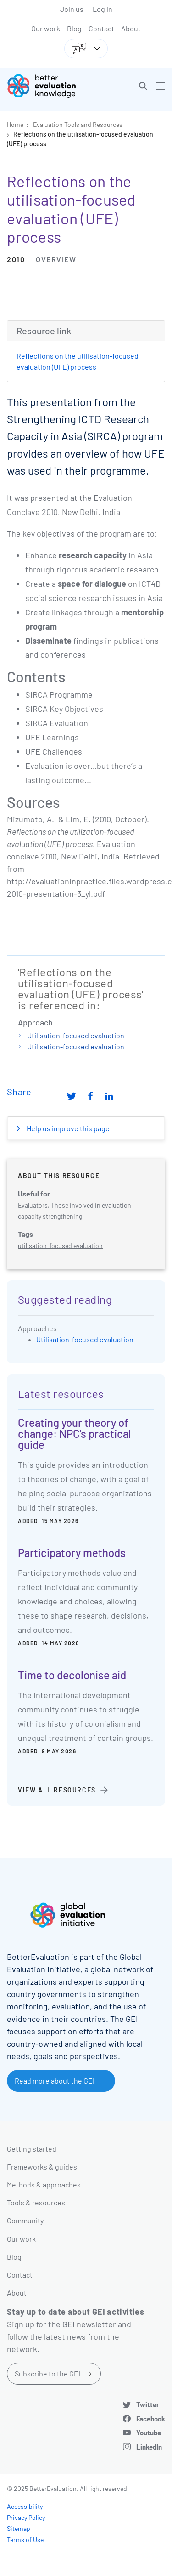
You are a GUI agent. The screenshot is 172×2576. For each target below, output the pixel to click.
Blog (74, 28)
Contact (101, 28)
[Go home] (50, 86)
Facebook (150, 2419)
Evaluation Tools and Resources (77, 124)
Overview (56, 259)
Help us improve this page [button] (67, 1128)
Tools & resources (36, 2202)
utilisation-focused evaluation (60, 1245)
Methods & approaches (44, 2184)
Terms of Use (25, 2539)
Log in (102, 9)
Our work (45, 28)
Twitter (147, 2404)
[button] (143, 86)
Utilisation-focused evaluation (75, 1035)
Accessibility (25, 2506)
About (131, 28)
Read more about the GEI (54, 2080)
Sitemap (18, 2528)
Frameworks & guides (42, 2166)
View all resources (57, 1790)
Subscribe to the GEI (47, 2373)
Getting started (31, 2148)
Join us (71, 9)
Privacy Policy (26, 2517)
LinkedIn (149, 2447)
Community (25, 2220)
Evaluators (33, 1205)
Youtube (148, 2432)
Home (15, 124)
